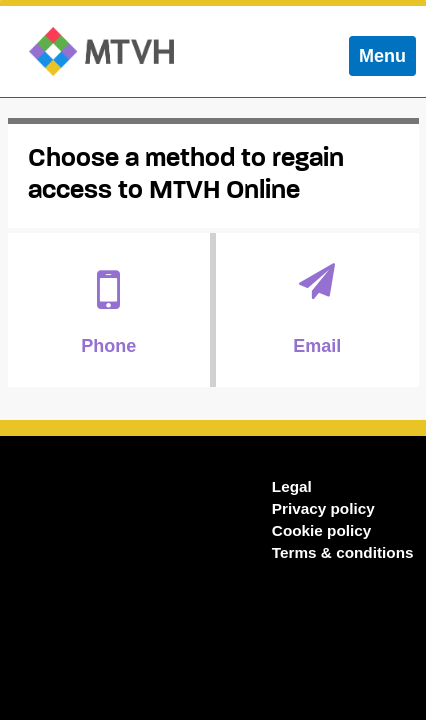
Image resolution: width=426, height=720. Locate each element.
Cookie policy (321, 530)
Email (317, 309)
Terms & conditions (343, 552)
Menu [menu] (387, 60)
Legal (292, 486)
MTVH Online (101, 51)
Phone (109, 309)
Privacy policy (323, 508)
